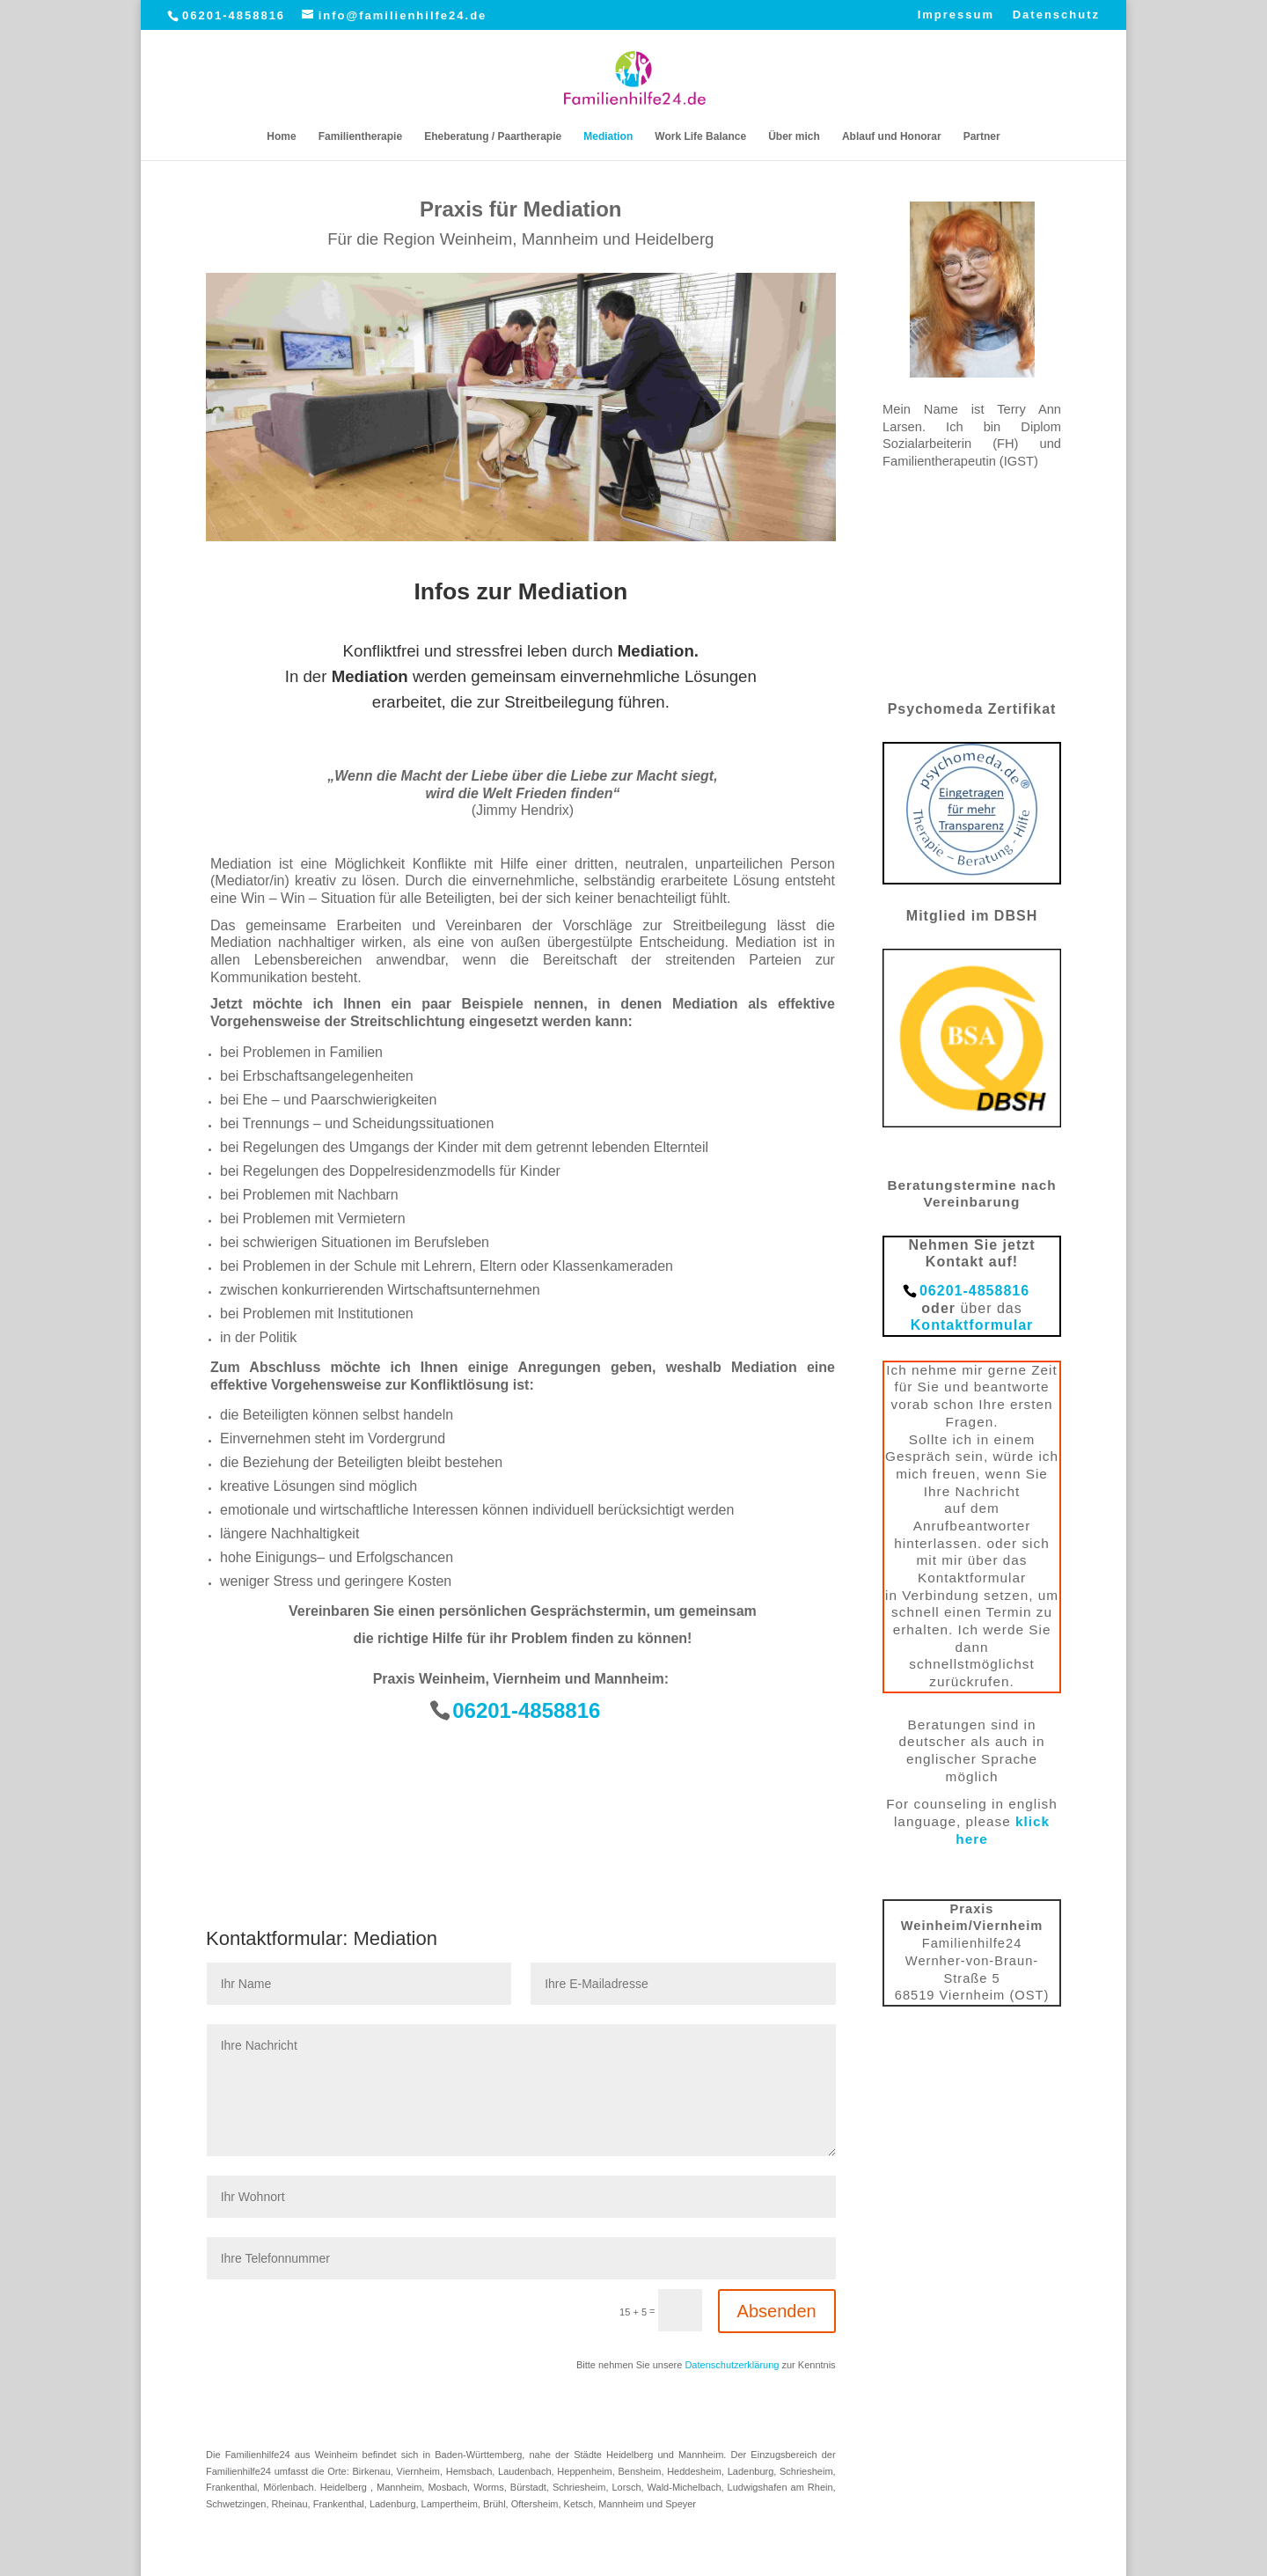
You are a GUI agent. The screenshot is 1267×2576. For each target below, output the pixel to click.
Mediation (608, 136)
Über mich (794, 136)
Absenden (777, 2311)
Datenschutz (1056, 15)
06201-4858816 (233, 15)
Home (281, 136)
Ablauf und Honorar (891, 136)
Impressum (956, 15)
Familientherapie (360, 136)
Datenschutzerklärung (732, 2364)
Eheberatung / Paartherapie (492, 136)
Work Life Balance (700, 136)
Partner (981, 136)
